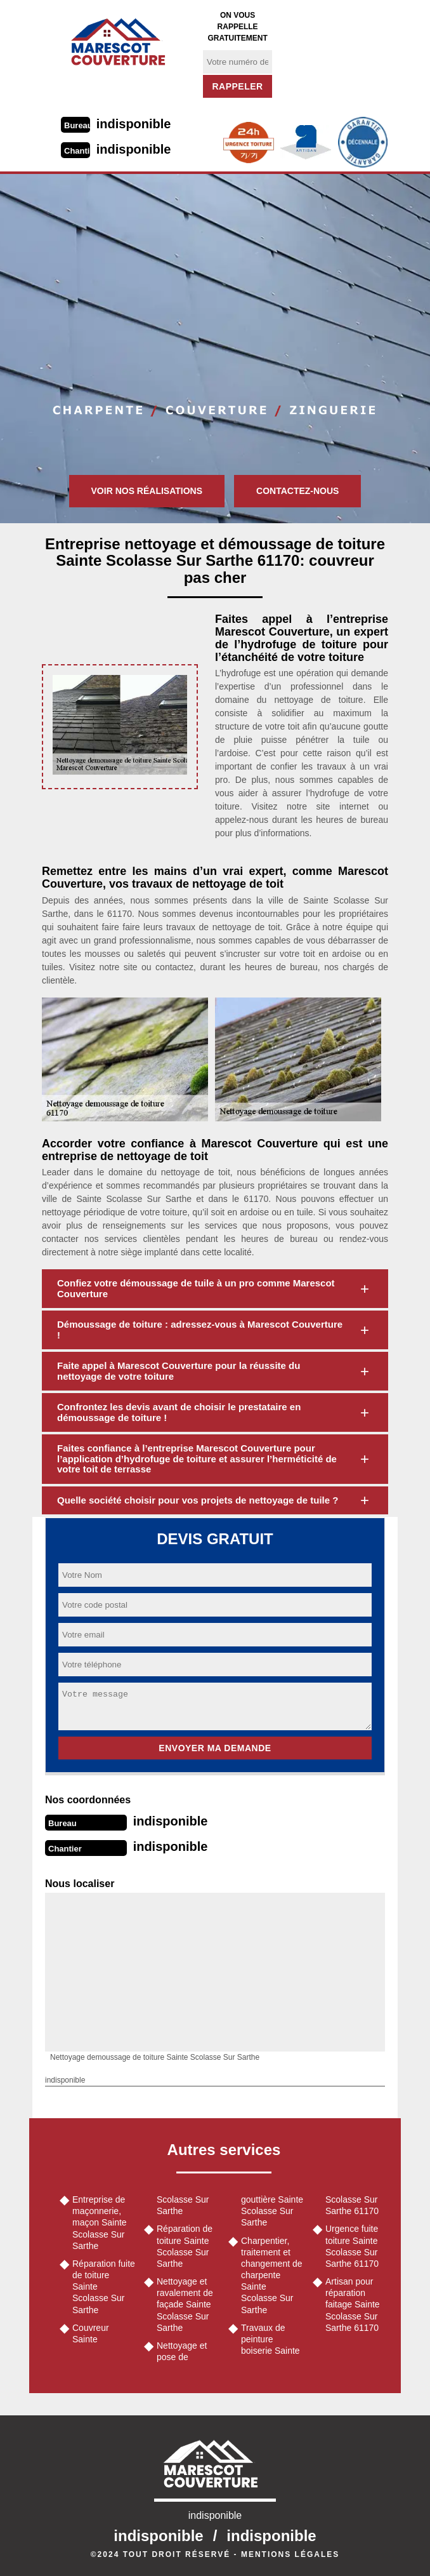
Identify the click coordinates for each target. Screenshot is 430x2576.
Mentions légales (290, 2554)
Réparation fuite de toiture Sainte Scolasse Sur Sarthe (103, 2287)
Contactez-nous (297, 491)
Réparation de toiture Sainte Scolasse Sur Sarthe (184, 2246)
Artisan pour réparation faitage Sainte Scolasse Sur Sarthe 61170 (352, 2304)
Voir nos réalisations (147, 491)
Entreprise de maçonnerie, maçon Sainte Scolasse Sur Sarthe (99, 2222)
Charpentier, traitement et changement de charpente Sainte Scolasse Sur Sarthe (272, 2275)
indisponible (133, 124)
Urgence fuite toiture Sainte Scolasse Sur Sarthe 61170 (352, 2246)
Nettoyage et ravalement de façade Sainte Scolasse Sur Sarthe (185, 2304)
